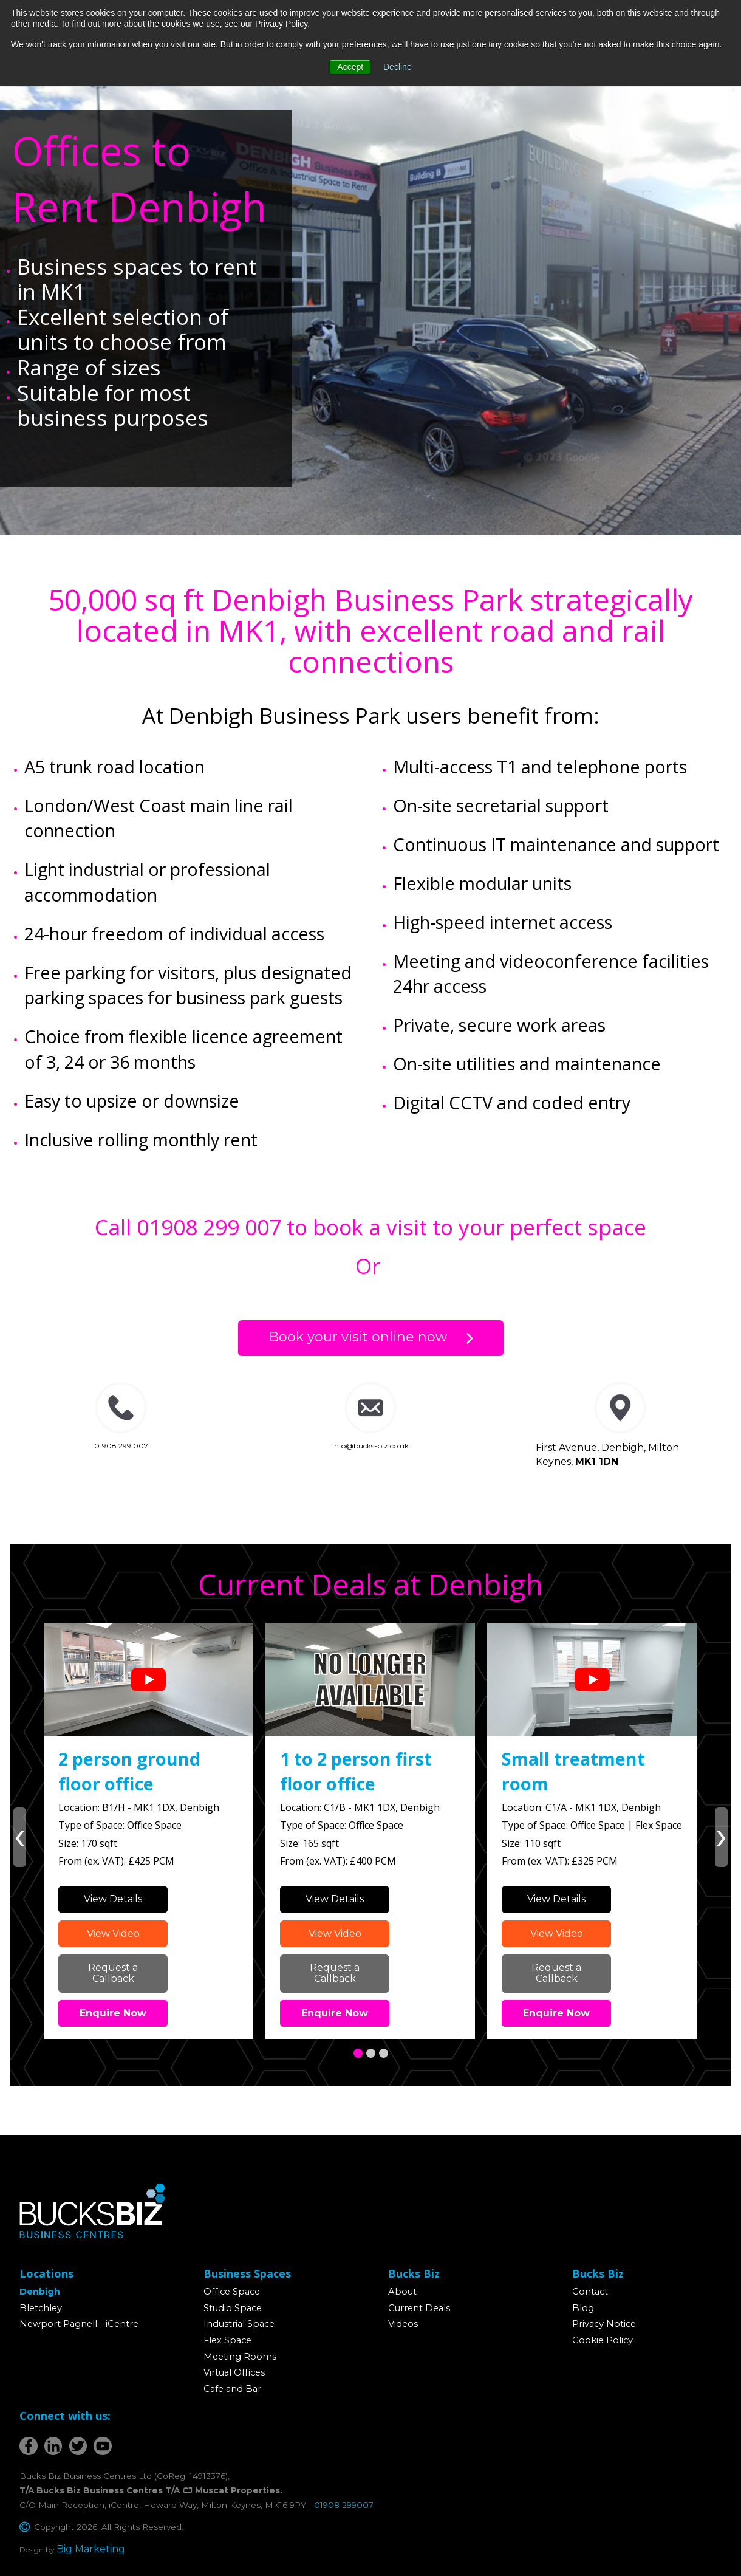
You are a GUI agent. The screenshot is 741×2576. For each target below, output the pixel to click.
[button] (358, 2053)
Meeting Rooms (239, 2356)
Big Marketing (90, 2549)
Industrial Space (239, 2323)
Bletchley (40, 2308)
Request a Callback (113, 1973)
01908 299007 (344, 2505)
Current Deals (419, 2308)
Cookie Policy (602, 2340)
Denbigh (39, 2291)
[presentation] (19, 1837)
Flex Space (227, 2340)
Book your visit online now (357, 1337)
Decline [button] (397, 67)
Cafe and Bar (232, 2388)
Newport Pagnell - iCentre (78, 2323)
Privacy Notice (604, 2323)
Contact (590, 2291)
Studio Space (232, 2308)
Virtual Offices (234, 2372)
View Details (113, 1899)
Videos (403, 2323)
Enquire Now (113, 2013)
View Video (113, 1933)
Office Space (231, 2291)
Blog (583, 2308)
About (402, 2291)
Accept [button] (350, 67)
